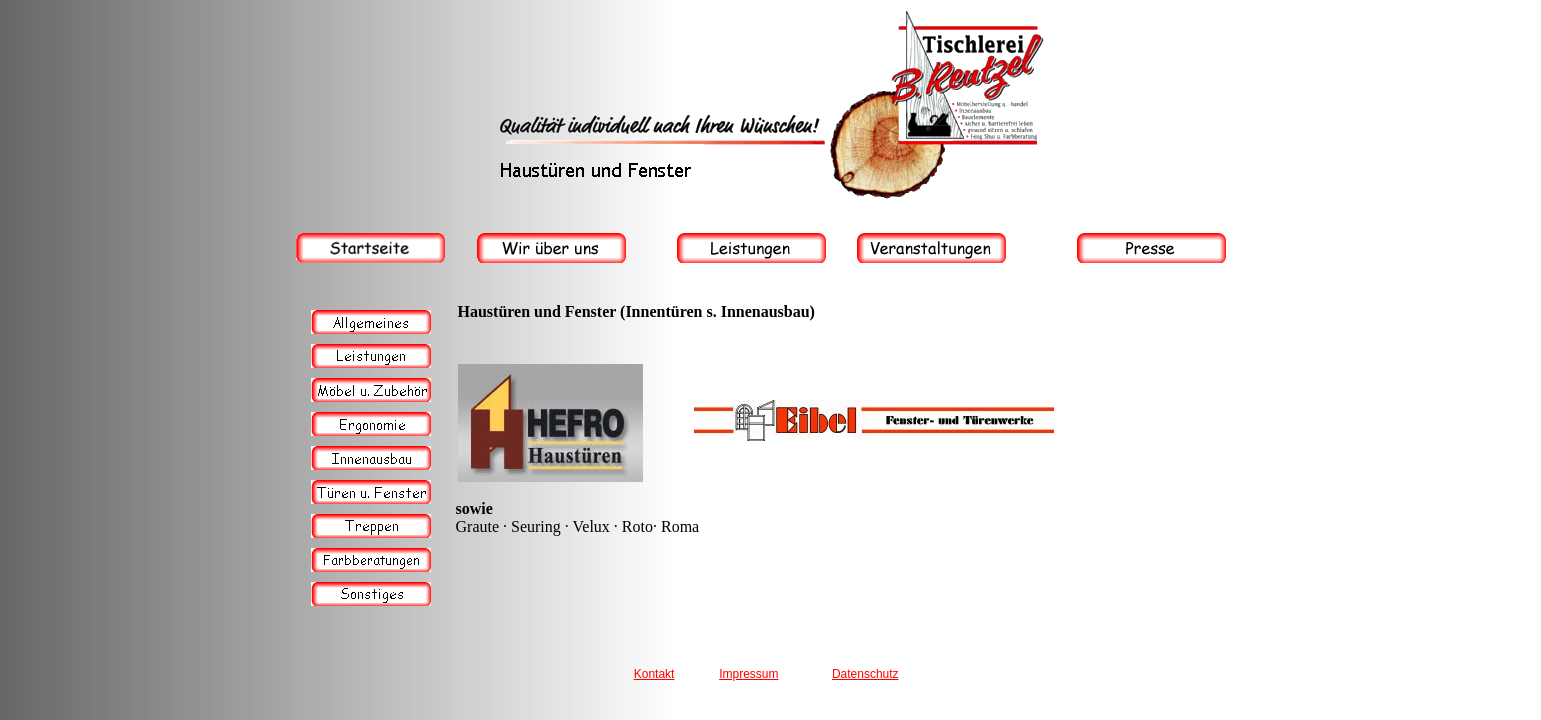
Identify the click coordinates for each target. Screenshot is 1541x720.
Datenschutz (865, 674)
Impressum (748, 674)
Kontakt (654, 674)
